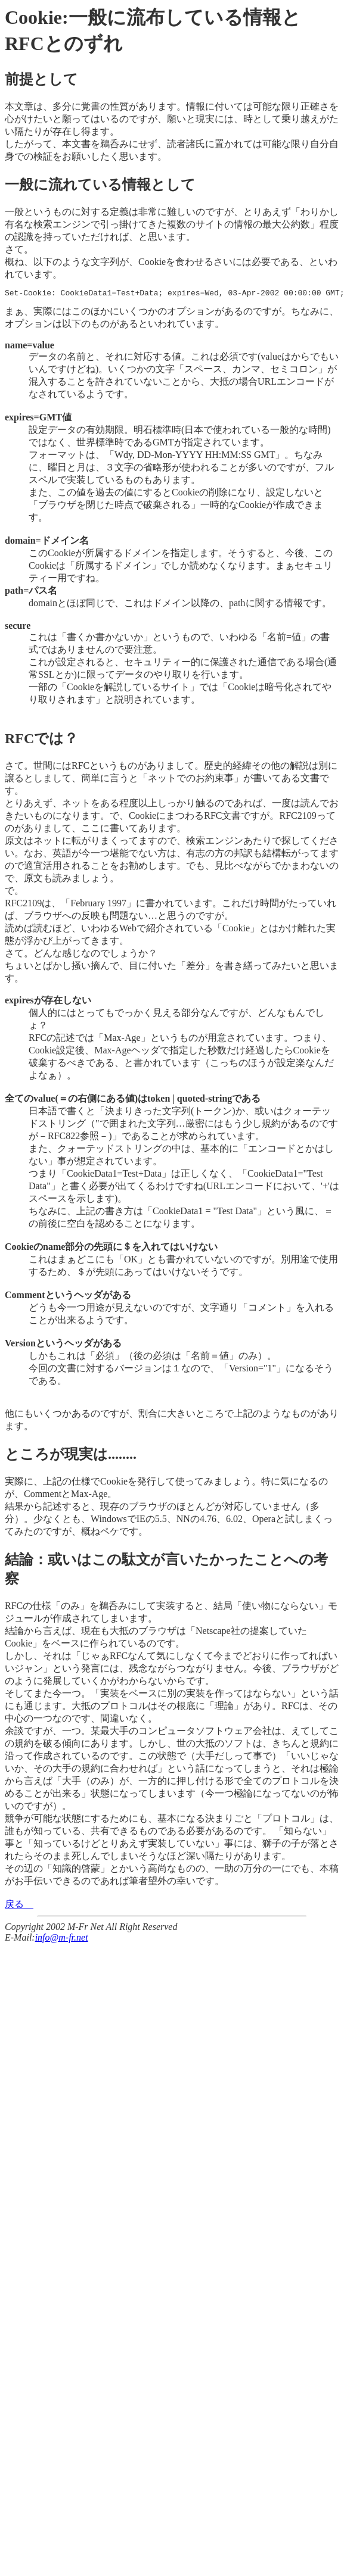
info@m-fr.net (61, 1939)
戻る (19, 1906)
